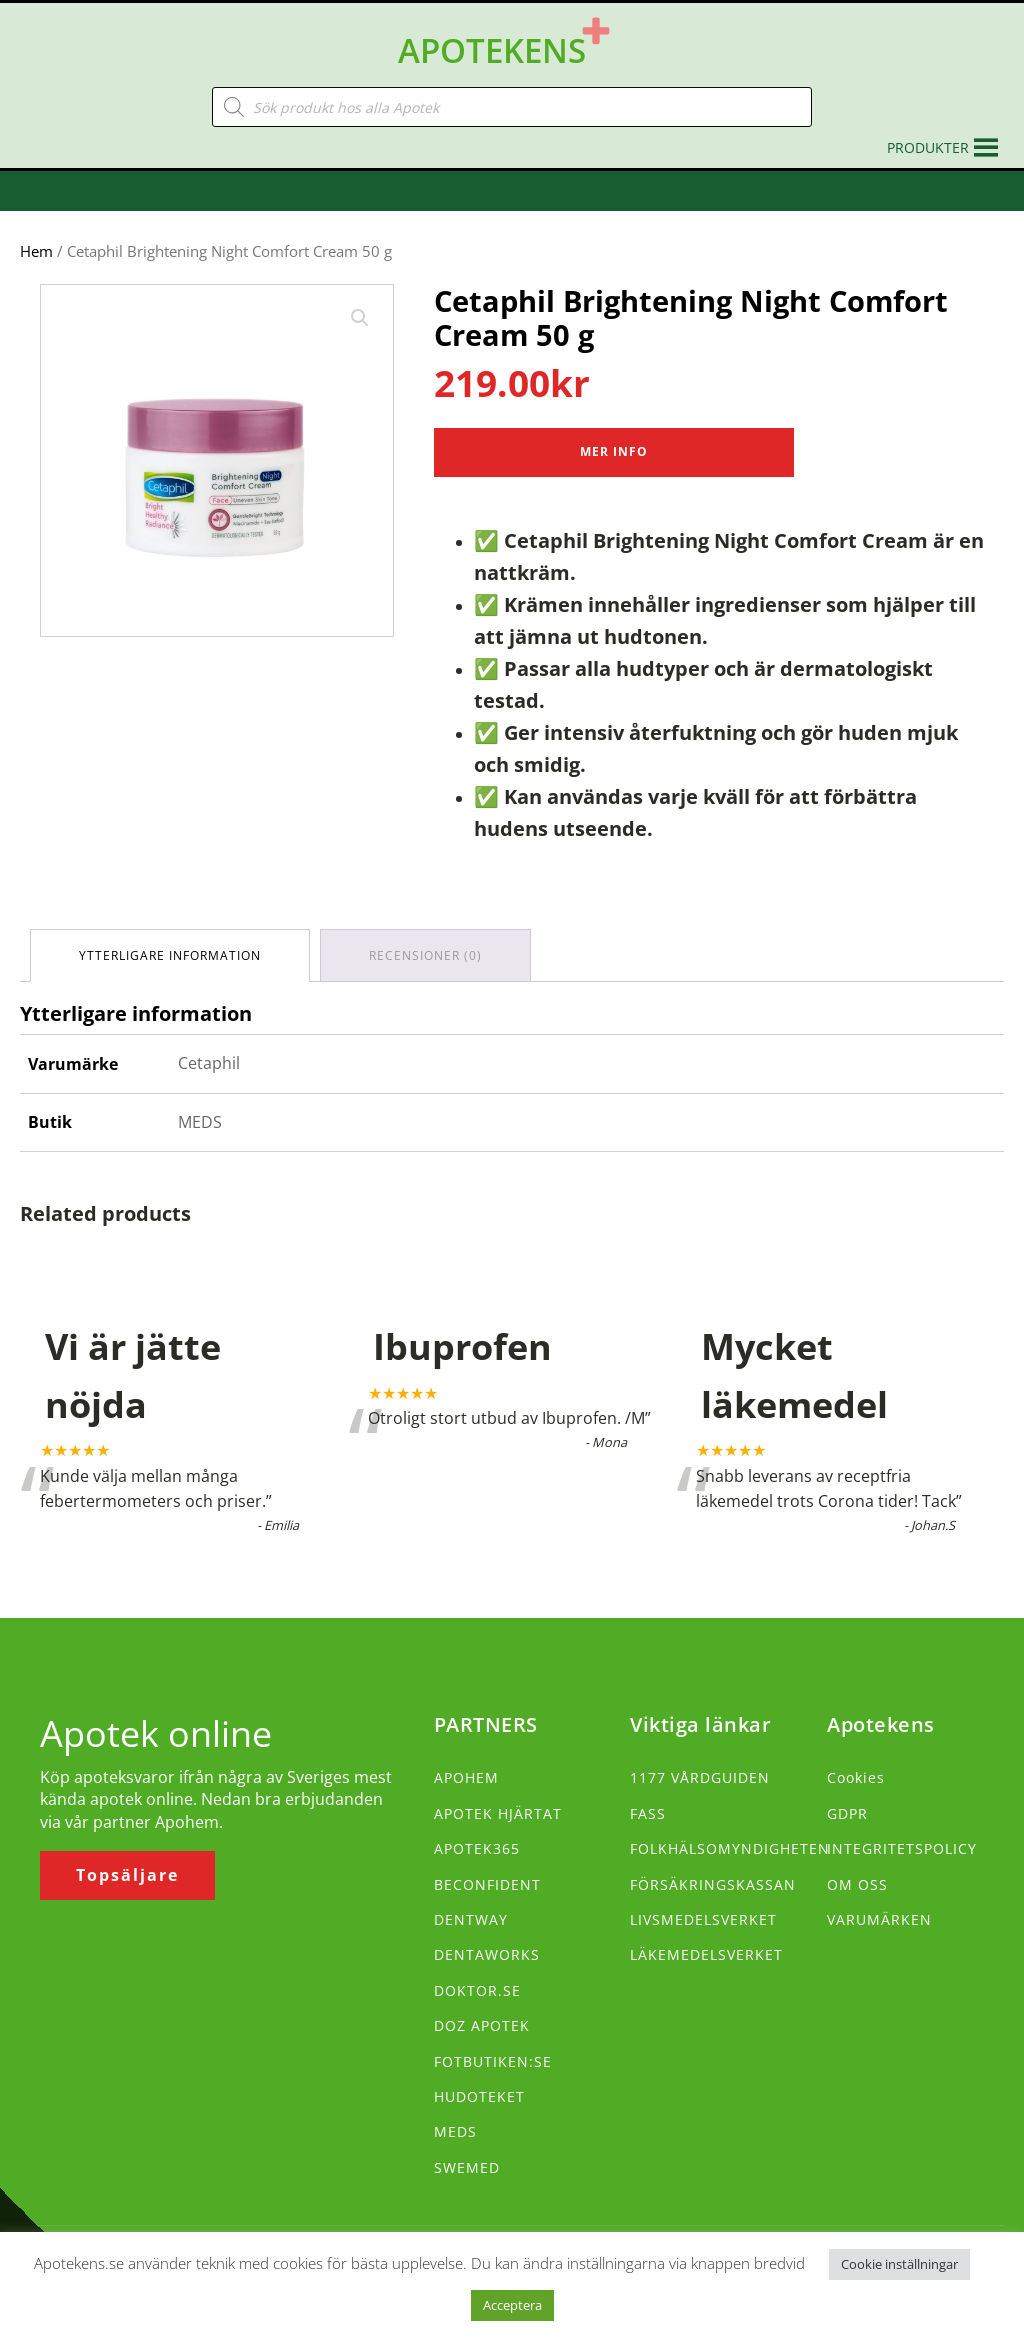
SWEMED (467, 2167)
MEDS (455, 2131)
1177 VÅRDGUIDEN (700, 1777)
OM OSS (857, 1884)
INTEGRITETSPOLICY (902, 1848)
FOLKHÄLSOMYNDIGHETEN (730, 1848)
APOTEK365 (477, 1848)
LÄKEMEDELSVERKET (706, 1954)
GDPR (847, 1813)
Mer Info (614, 451)
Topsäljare (127, 1875)
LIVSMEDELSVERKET (703, 1919)
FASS (648, 1813)
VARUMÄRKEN (879, 1919)
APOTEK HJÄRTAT (498, 1813)
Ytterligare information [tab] (170, 955)
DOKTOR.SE (477, 1990)
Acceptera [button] (512, 2305)
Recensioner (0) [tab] (425, 955)
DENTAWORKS (487, 1954)
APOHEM (466, 1777)
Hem (36, 251)
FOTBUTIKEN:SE (493, 2061)
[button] (928, 148)
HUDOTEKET (479, 2096)
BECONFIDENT (487, 1884)
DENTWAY (471, 1919)
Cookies (856, 1777)
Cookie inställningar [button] (899, 2264)
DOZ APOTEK (482, 2025)
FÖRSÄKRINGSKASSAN (713, 1884)
